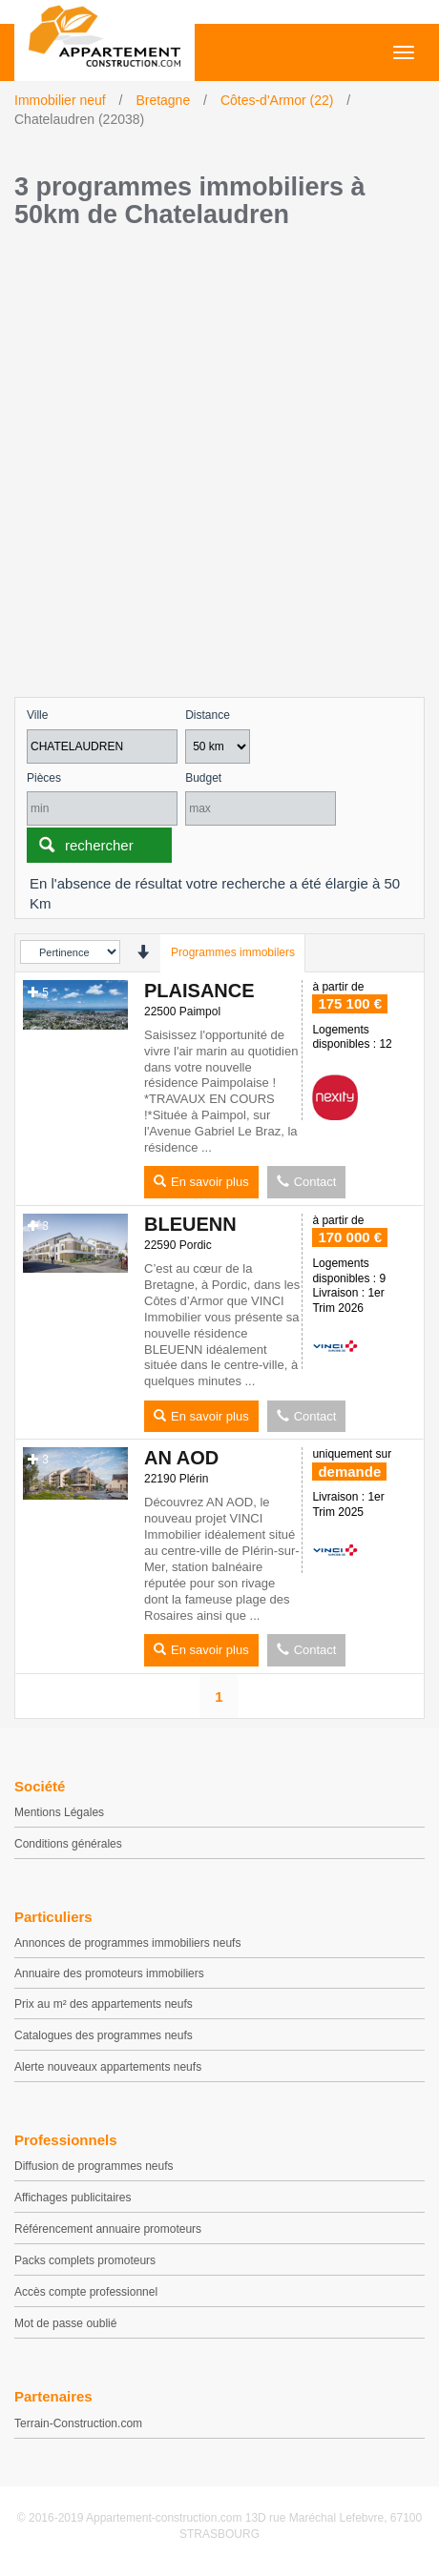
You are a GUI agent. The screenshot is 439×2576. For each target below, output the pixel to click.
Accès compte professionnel (85, 2292)
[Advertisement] (219, 468)
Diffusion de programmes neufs (94, 2166)
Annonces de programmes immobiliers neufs (127, 1943)
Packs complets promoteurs (85, 2260)
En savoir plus (201, 1182)
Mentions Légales (59, 1812)
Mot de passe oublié (65, 2323)
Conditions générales (68, 1843)
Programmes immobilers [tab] (233, 952)
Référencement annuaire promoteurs (107, 2229)
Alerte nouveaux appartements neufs (107, 2067)
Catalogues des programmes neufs (103, 2035)
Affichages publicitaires (73, 2197)
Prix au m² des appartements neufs (103, 2004)
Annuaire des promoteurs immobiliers (109, 1973)
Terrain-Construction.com (78, 2423)
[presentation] (142, 952)
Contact (307, 1182)
